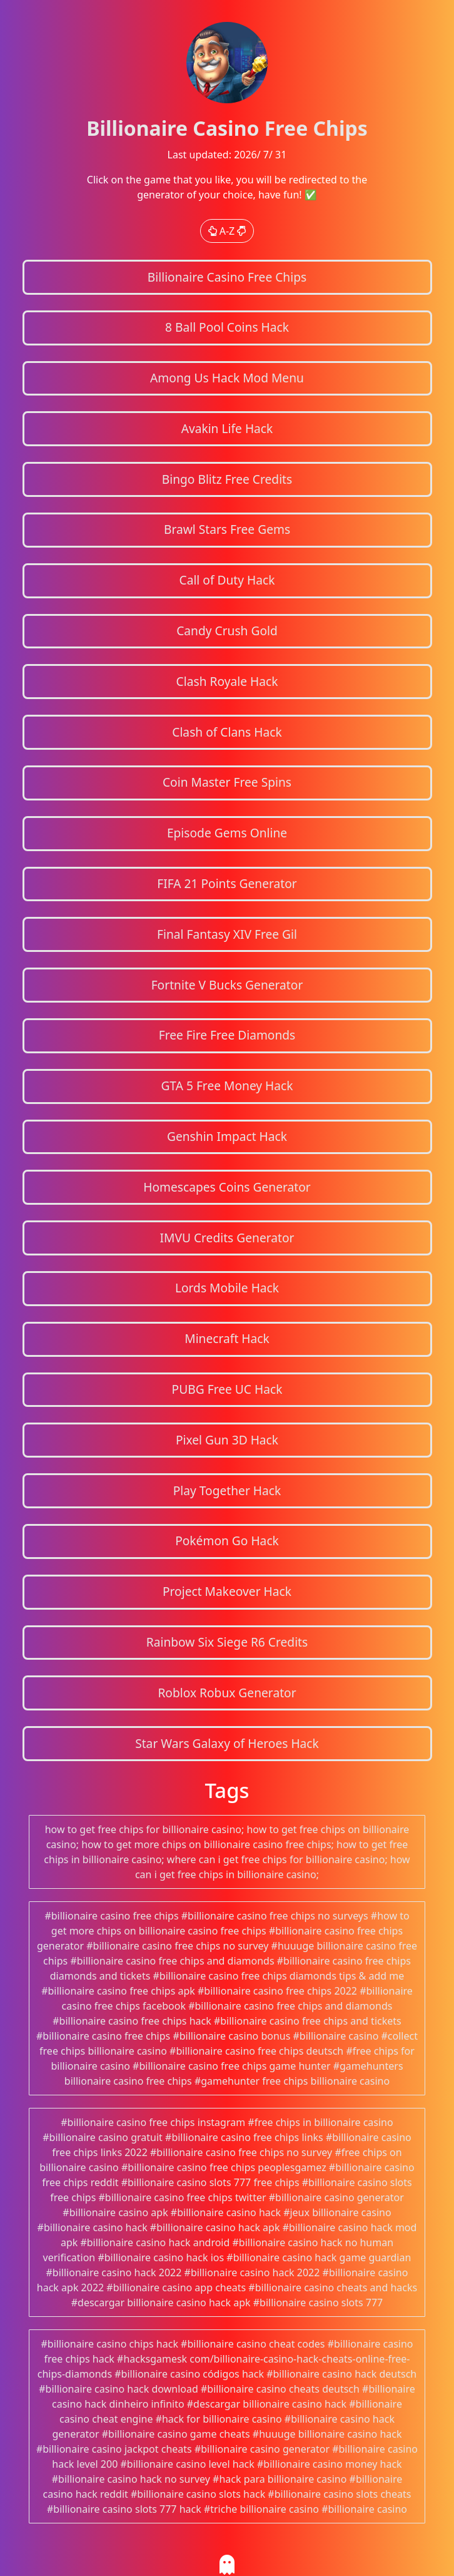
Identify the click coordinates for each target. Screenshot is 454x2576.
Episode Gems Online (227, 832)
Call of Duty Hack (227, 579)
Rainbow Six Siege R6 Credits (227, 1641)
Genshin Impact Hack (227, 1136)
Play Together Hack (227, 1490)
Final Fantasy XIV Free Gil (227, 934)
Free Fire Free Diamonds (227, 1034)
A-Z (227, 231)
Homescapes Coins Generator (227, 1186)
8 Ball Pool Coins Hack (227, 327)
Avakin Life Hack (227, 428)
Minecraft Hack (227, 1338)
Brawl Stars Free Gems (227, 529)
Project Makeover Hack (227, 1591)
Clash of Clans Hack (226, 731)
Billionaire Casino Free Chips (227, 276)
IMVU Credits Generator (226, 1237)
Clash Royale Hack (227, 681)
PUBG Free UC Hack (227, 1389)
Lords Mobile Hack (227, 1287)
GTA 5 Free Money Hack (227, 1085)
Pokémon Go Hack (227, 1540)
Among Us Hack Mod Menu (227, 377)
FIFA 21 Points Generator (227, 883)
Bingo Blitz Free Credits (227, 479)
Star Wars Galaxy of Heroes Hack (227, 1743)
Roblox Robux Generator (227, 1692)
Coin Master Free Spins (227, 782)
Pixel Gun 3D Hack (227, 1439)
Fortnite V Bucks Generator (227, 984)
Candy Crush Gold (227, 630)
